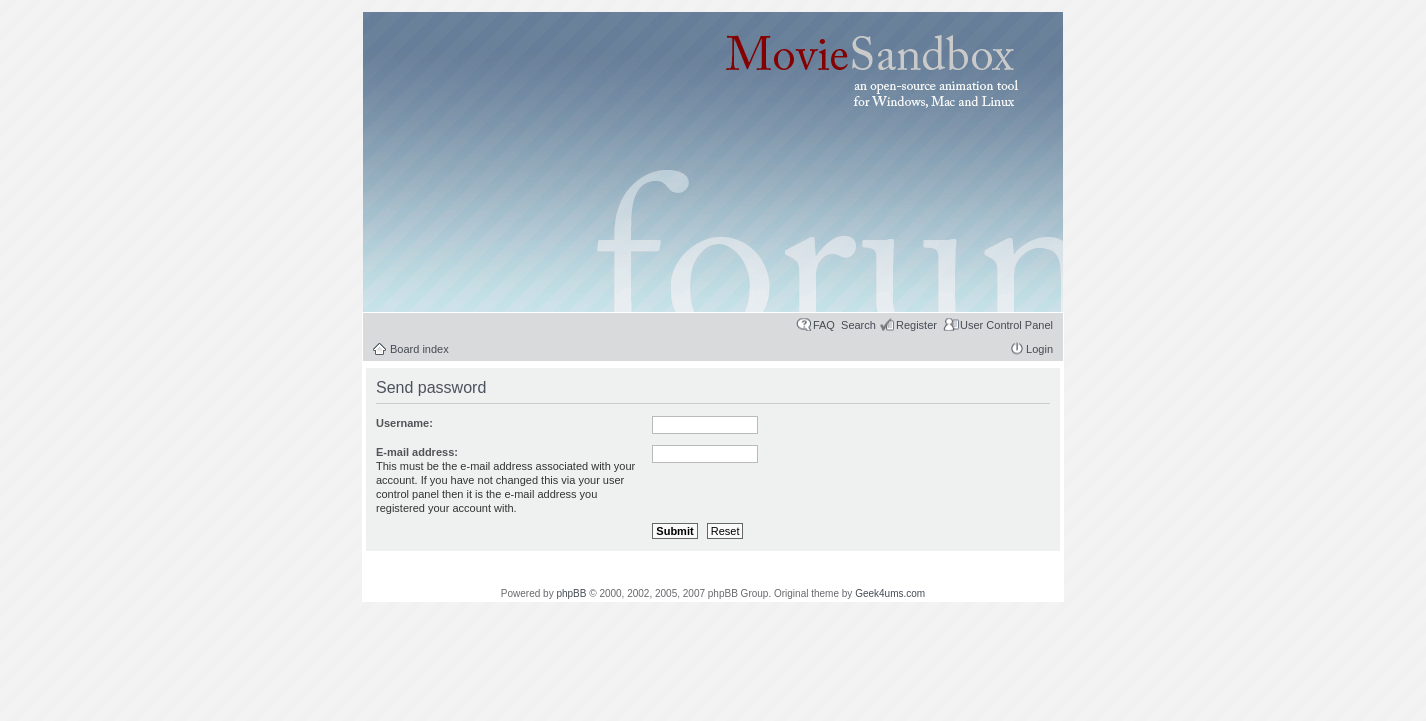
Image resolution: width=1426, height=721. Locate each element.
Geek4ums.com (890, 593)
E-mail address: (417, 452)
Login (1039, 349)
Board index (419, 349)
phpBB (571, 593)
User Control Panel (1006, 325)
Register (916, 325)
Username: (404, 423)
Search (858, 325)
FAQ (824, 325)
